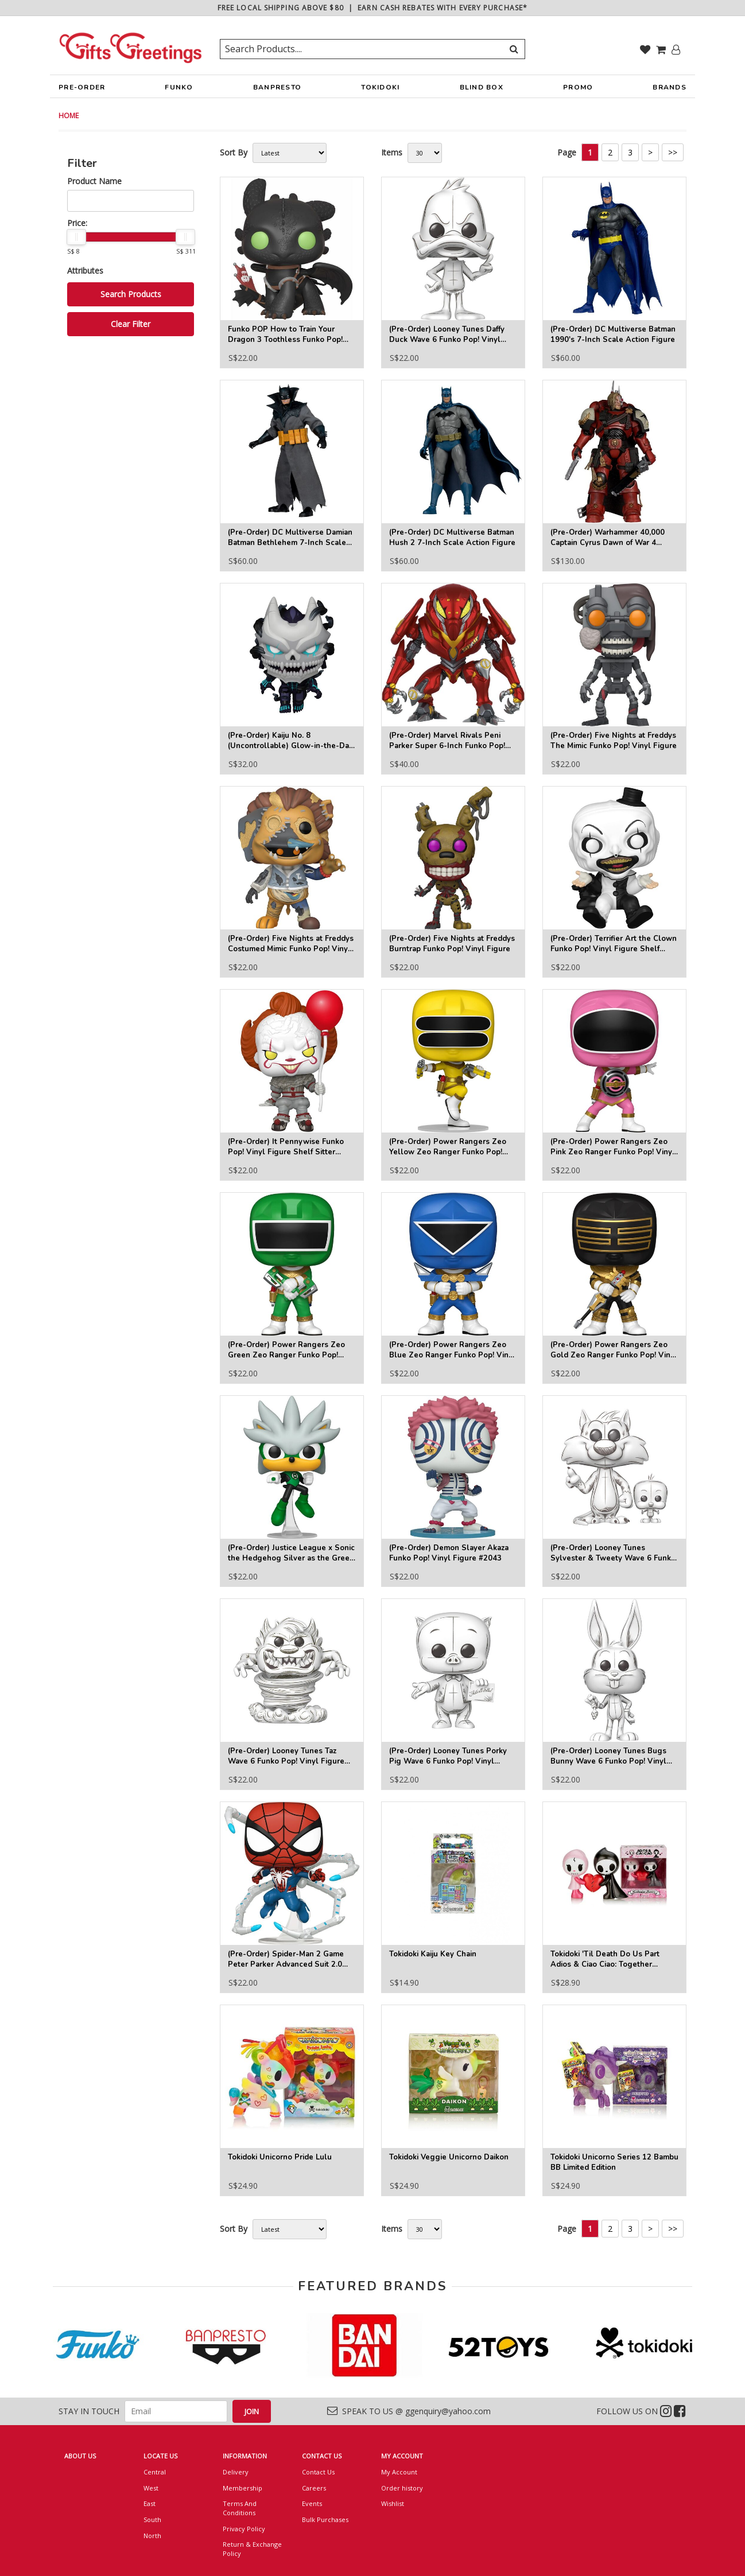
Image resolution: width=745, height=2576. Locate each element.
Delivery (236, 2472)
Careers (314, 2488)
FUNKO (179, 90)
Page (566, 152)
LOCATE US (160, 2456)
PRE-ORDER (82, 90)
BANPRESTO (277, 90)
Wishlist (392, 2503)
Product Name (94, 181)
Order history (402, 2488)
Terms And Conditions (240, 2508)
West (150, 2488)
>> (672, 152)
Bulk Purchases (325, 2519)
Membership (242, 2488)
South (152, 2519)
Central (154, 2472)
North (152, 2535)
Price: (77, 222)
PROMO (578, 87)
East (149, 2503)
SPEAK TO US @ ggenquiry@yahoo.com (409, 2411)
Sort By (233, 152)
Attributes (85, 270)
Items (391, 152)
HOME (69, 115)
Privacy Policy (244, 2528)
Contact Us (318, 2472)
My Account (399, 2472)
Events (312, 2503)
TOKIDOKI (380, 90)
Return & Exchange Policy (252, 2549)
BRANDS (669, 90)
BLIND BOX (481, 87)
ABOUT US (80, 2456)
